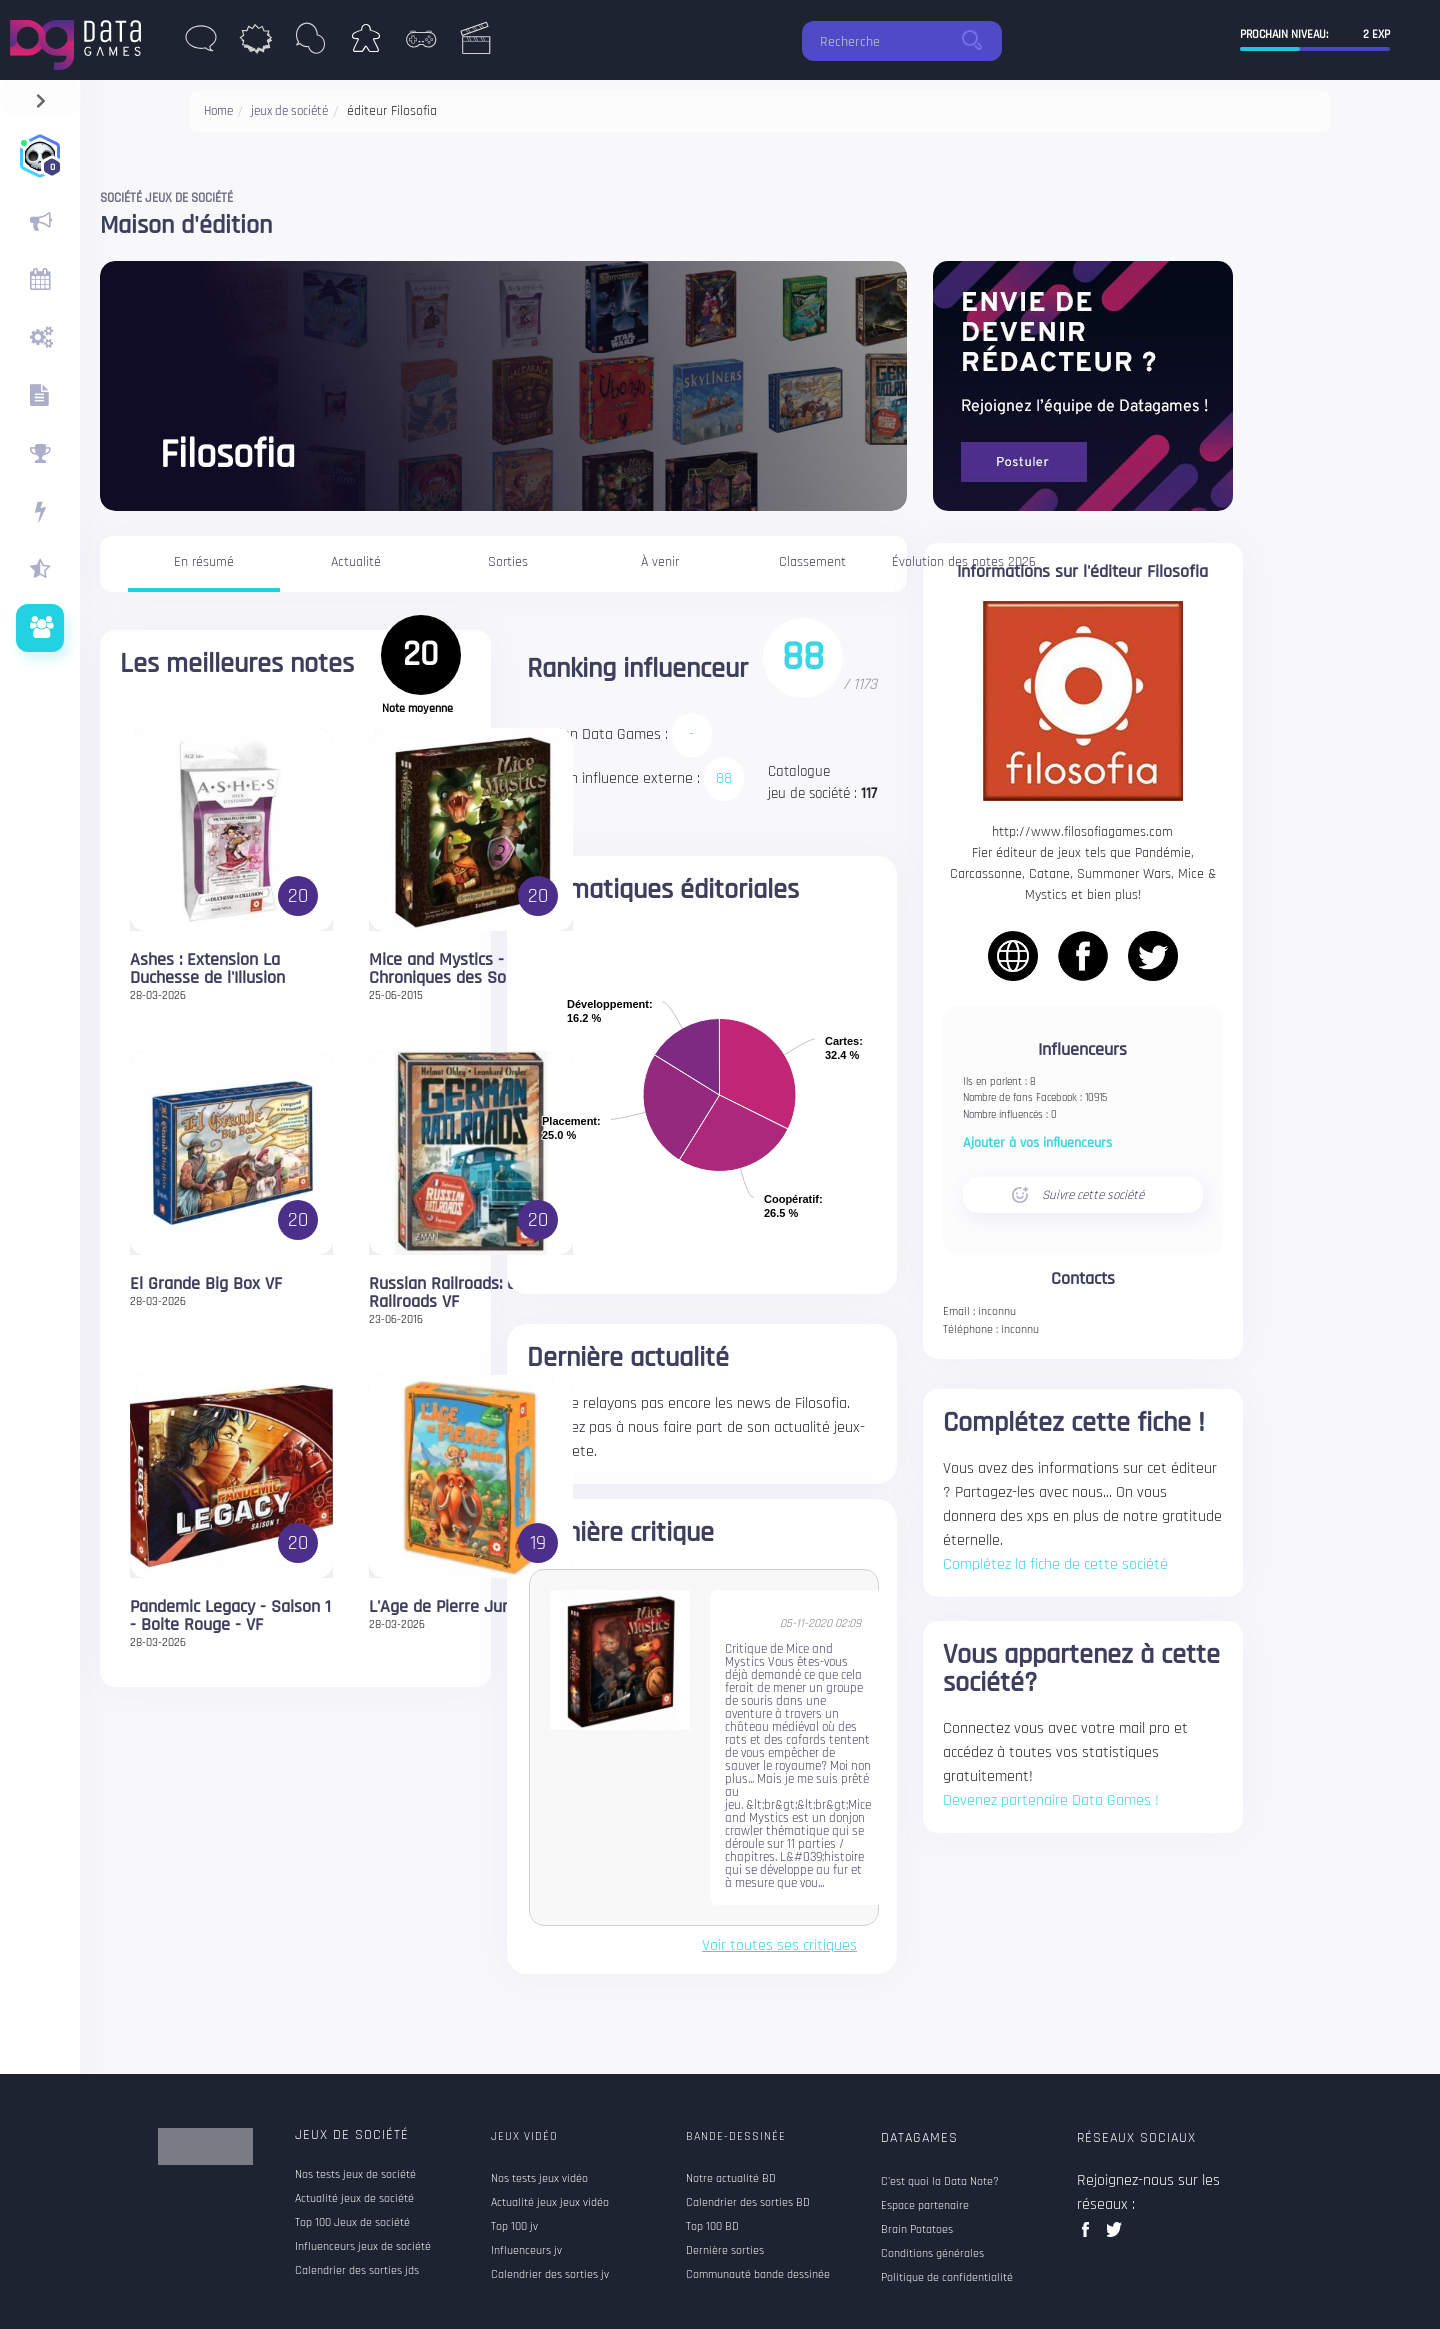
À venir (660, 562)
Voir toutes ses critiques (779, 1946)
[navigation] (40, 96)
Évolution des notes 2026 (964, 562)
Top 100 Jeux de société (352, 2223)
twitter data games (1114, 2235)
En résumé (204, 562)
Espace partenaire (925, 2206)
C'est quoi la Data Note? (940, 2182)
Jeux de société (352, 2135)
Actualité (356, 562)
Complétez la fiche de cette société (1055, 1564)
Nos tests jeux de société (355, 2175)
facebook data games (1089, 2235)
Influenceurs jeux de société (363, 2247)
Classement (812, 562)
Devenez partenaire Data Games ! (1051, 1800)
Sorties (508, 562)
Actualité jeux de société (354, 2199)
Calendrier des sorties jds (357, 2271)
